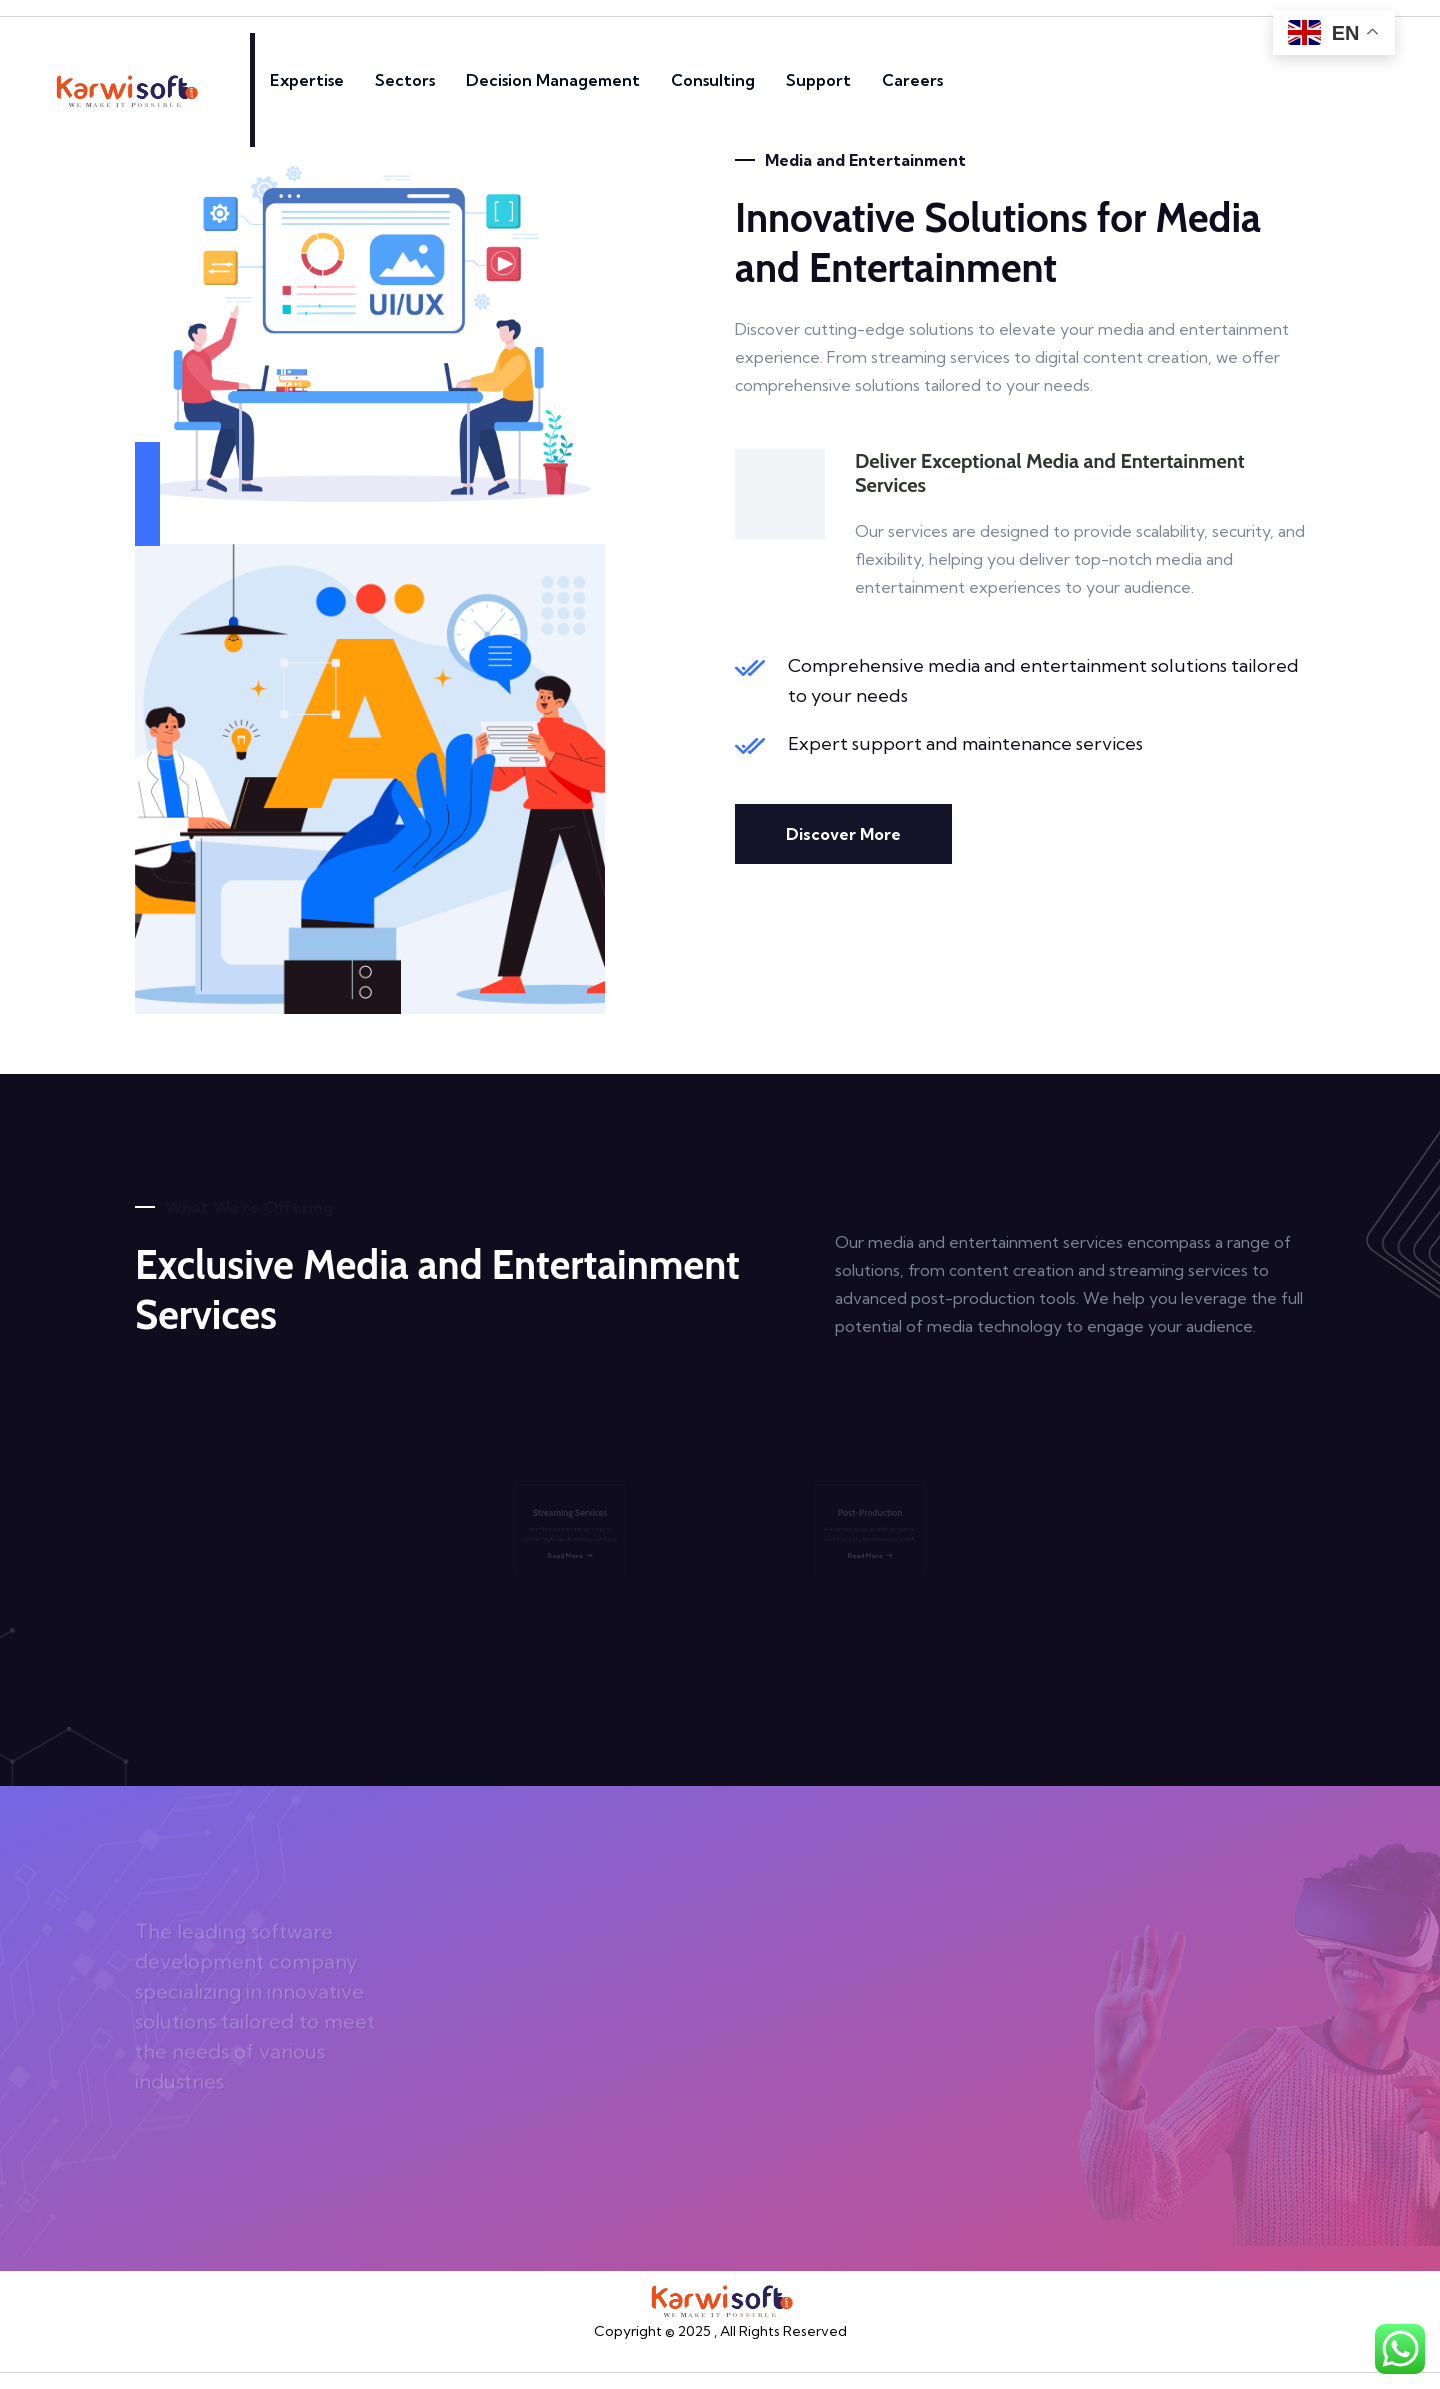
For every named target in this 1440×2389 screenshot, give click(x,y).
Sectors (405, 80)
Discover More (843, 834)
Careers (912, 80)
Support (818, 80)
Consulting (713, 80)
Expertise (307, 80)
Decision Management (553, 80)
